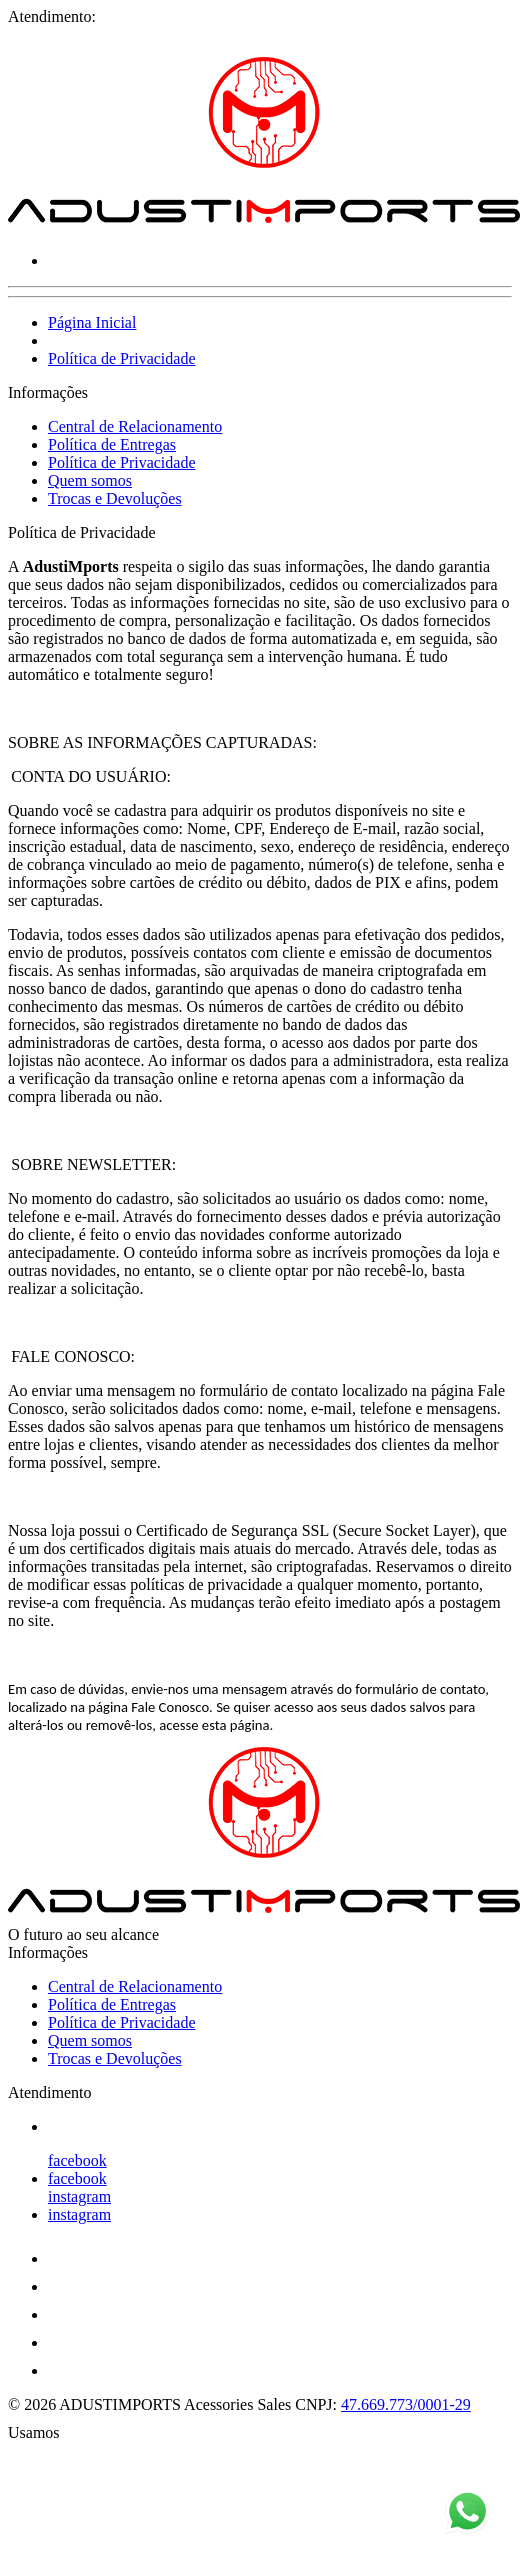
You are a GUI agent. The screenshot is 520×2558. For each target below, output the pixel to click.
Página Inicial (92, 322)
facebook (77, 2160)
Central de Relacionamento (135, 426)
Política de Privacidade (122, 358)
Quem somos (90, 480)
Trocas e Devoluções (115, 498)
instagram (79, 2196)
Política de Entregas (112, 444)
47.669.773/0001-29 (406, 2404)
